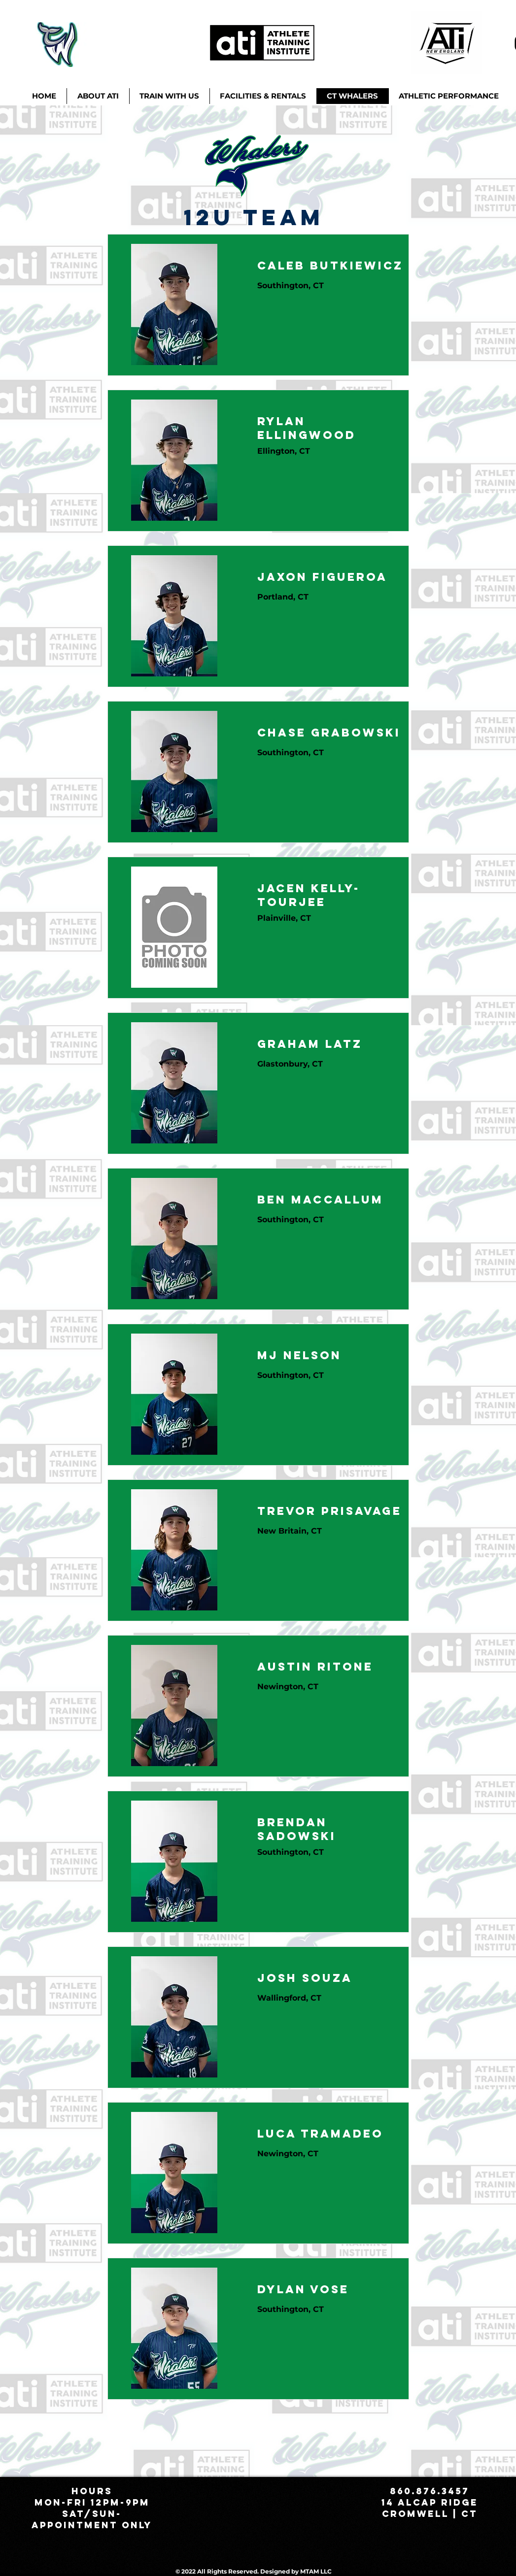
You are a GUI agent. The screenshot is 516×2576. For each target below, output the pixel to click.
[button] (169, 96)
